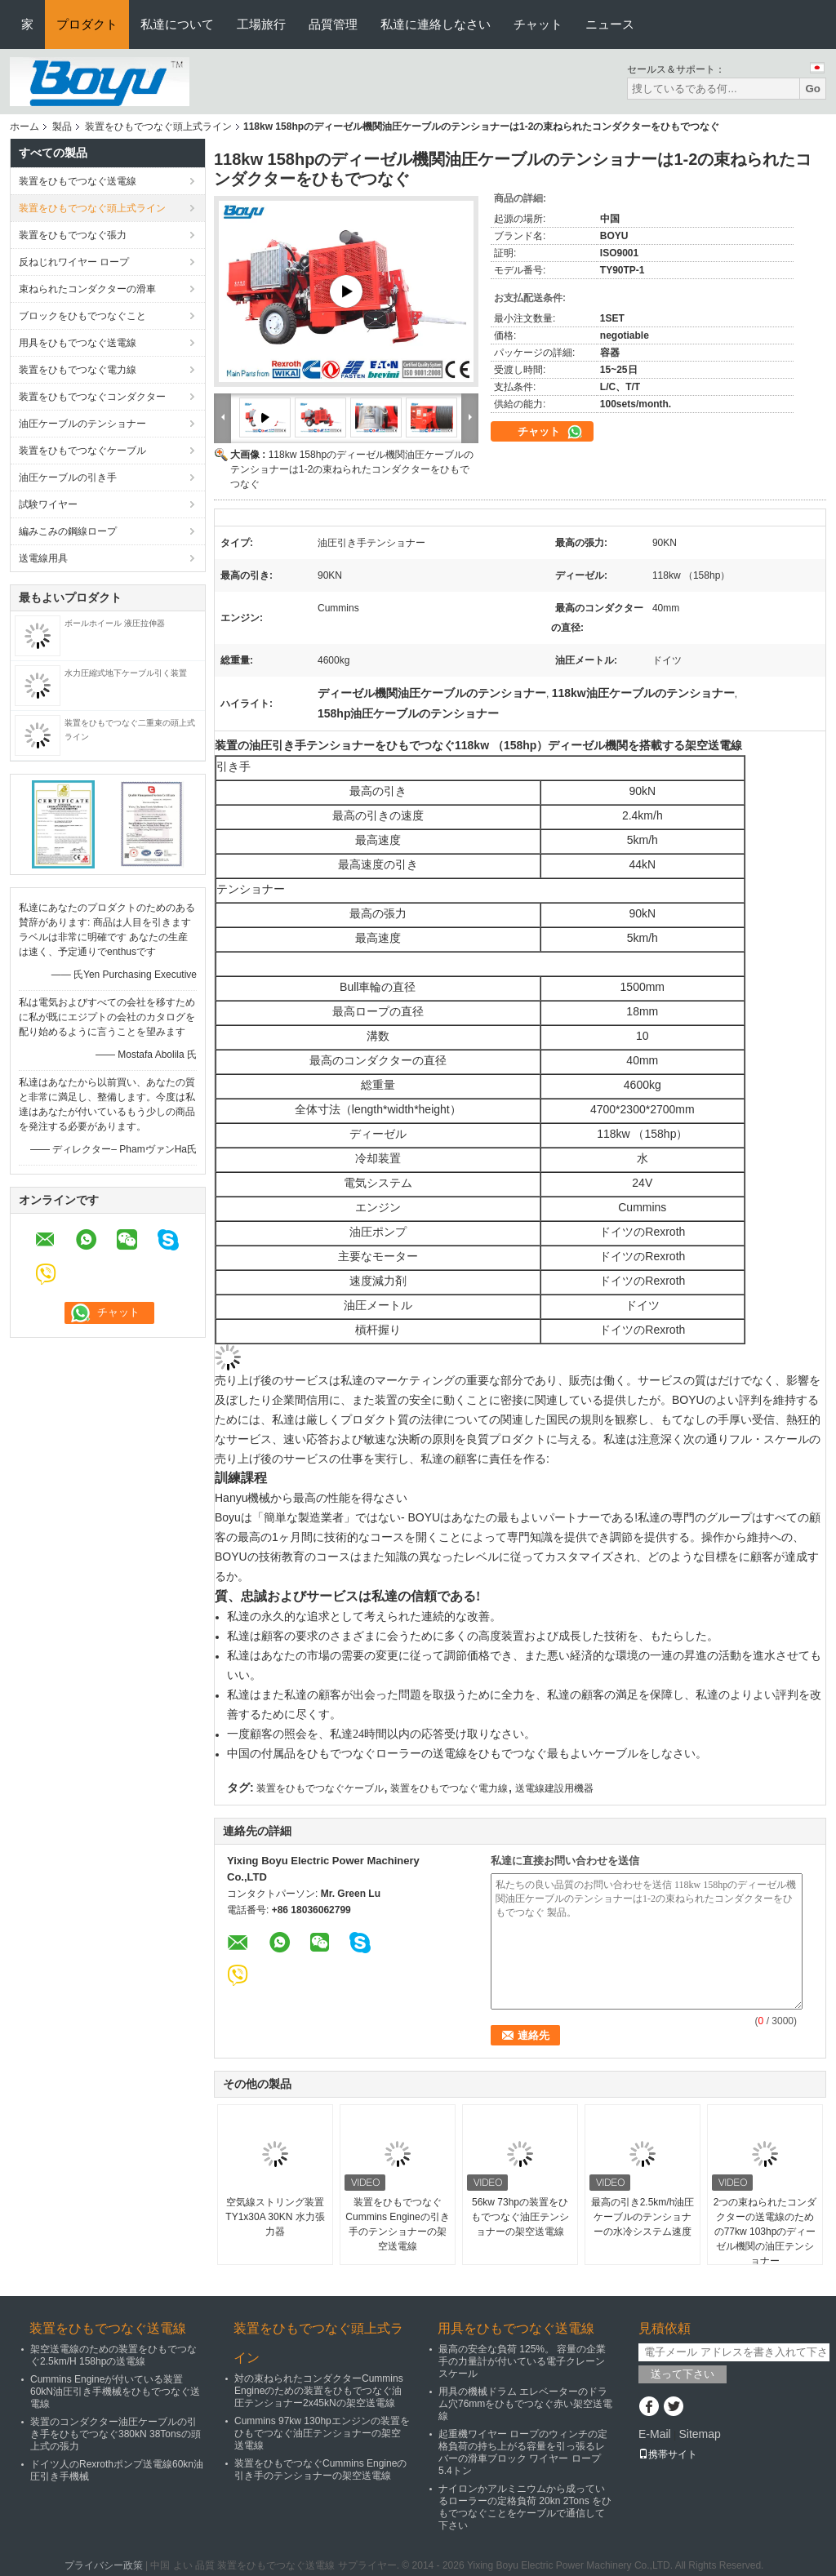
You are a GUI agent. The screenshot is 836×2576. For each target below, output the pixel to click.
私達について (177, 24)
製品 (62, 126)
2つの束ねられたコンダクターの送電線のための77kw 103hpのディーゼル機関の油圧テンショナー (765, 2231)
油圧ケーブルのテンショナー (82, 423)
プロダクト (87, 24)
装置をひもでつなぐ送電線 (77, 181)
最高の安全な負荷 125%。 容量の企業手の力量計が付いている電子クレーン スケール (522, 2361)
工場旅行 (261, 24)
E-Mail (654, 2434)
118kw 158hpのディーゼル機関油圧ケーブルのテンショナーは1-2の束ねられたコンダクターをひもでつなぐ (352, 469)
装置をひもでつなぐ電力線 (77, 369)
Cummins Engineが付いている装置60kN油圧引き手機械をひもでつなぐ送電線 (115, 2391)
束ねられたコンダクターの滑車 (87, 289)
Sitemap (699, 2434)
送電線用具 (43, 558)
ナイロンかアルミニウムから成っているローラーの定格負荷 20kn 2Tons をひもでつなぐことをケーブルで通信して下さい (524, 2507)
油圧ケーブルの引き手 (68, 477)
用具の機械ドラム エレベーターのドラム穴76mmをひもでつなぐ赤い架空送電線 (525, 2404)
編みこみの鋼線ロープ (68, 531)
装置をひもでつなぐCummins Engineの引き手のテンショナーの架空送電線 (397, 2224)
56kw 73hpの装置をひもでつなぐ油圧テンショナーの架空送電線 (520, 2216)
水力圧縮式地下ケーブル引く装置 (125, 672)
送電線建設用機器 (554, 1788)
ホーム (24, 126)
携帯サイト (667, 2454)
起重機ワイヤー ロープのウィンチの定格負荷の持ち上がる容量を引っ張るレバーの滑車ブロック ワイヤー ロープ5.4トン (522, 2452)
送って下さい (682, 2374)
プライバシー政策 (103, 2565)
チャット (538, 24)
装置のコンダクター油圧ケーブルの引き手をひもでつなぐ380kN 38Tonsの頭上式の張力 (115, 2434)
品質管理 (333, 24)
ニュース (609, 24)
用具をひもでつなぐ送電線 (77, 343)
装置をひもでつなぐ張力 (73, 235)
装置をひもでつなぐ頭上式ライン (158, 126)
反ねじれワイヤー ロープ (74, 262)
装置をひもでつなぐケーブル (82, 450)
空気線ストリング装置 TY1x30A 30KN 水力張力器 (274, 2216)
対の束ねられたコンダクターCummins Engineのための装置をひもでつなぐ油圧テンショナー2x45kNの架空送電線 (318, 2391)
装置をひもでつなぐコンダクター (92, 396)
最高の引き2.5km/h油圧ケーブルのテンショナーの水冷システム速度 (643, 2216)
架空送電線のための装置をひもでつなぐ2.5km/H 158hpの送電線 (113, 2355)
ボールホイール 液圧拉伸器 (114, 623)
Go (812, 88)
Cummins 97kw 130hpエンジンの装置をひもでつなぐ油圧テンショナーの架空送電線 (322, 2433)
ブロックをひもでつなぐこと (82, 316)
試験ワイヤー (48, 504)
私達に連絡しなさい (435, 24)
